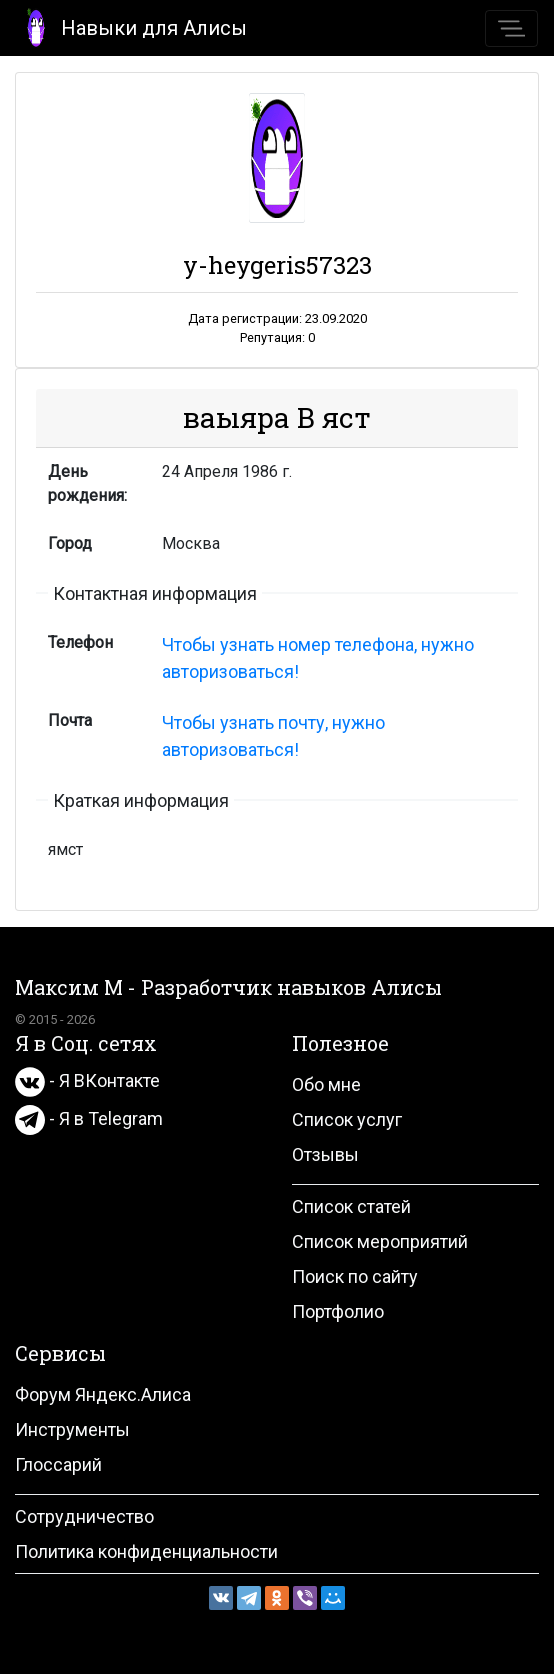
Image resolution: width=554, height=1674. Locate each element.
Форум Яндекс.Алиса (103, 1394)
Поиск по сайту (355, 1276)
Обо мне (326, 1084)
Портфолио (338, 1311)
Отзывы (325, 1154)
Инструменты (72, 1429)
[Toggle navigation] (511, 28)
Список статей (351, 1206)
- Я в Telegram (89, 1118)
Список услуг (347, 1119)
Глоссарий (58, 1464)
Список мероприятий (380, 1241)
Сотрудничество (84, 1516)
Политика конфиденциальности (146, 1551)
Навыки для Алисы (131, 26)
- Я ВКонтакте (87, 1080)
